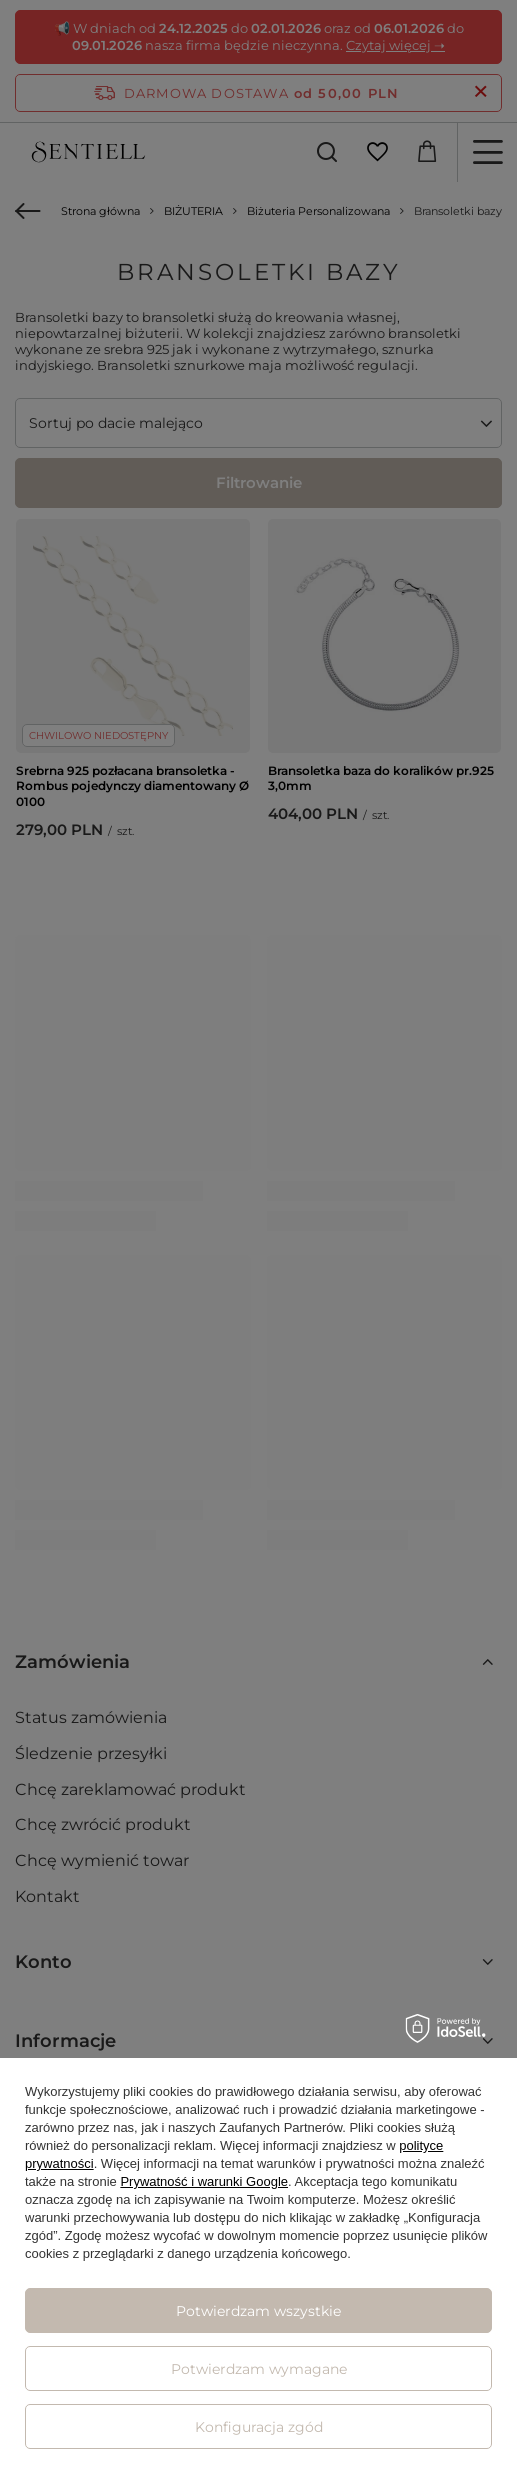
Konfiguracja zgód (259, 2427)
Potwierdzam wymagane (259, 2369)
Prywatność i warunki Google (204, 2181)
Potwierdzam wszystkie (258, 2311)
